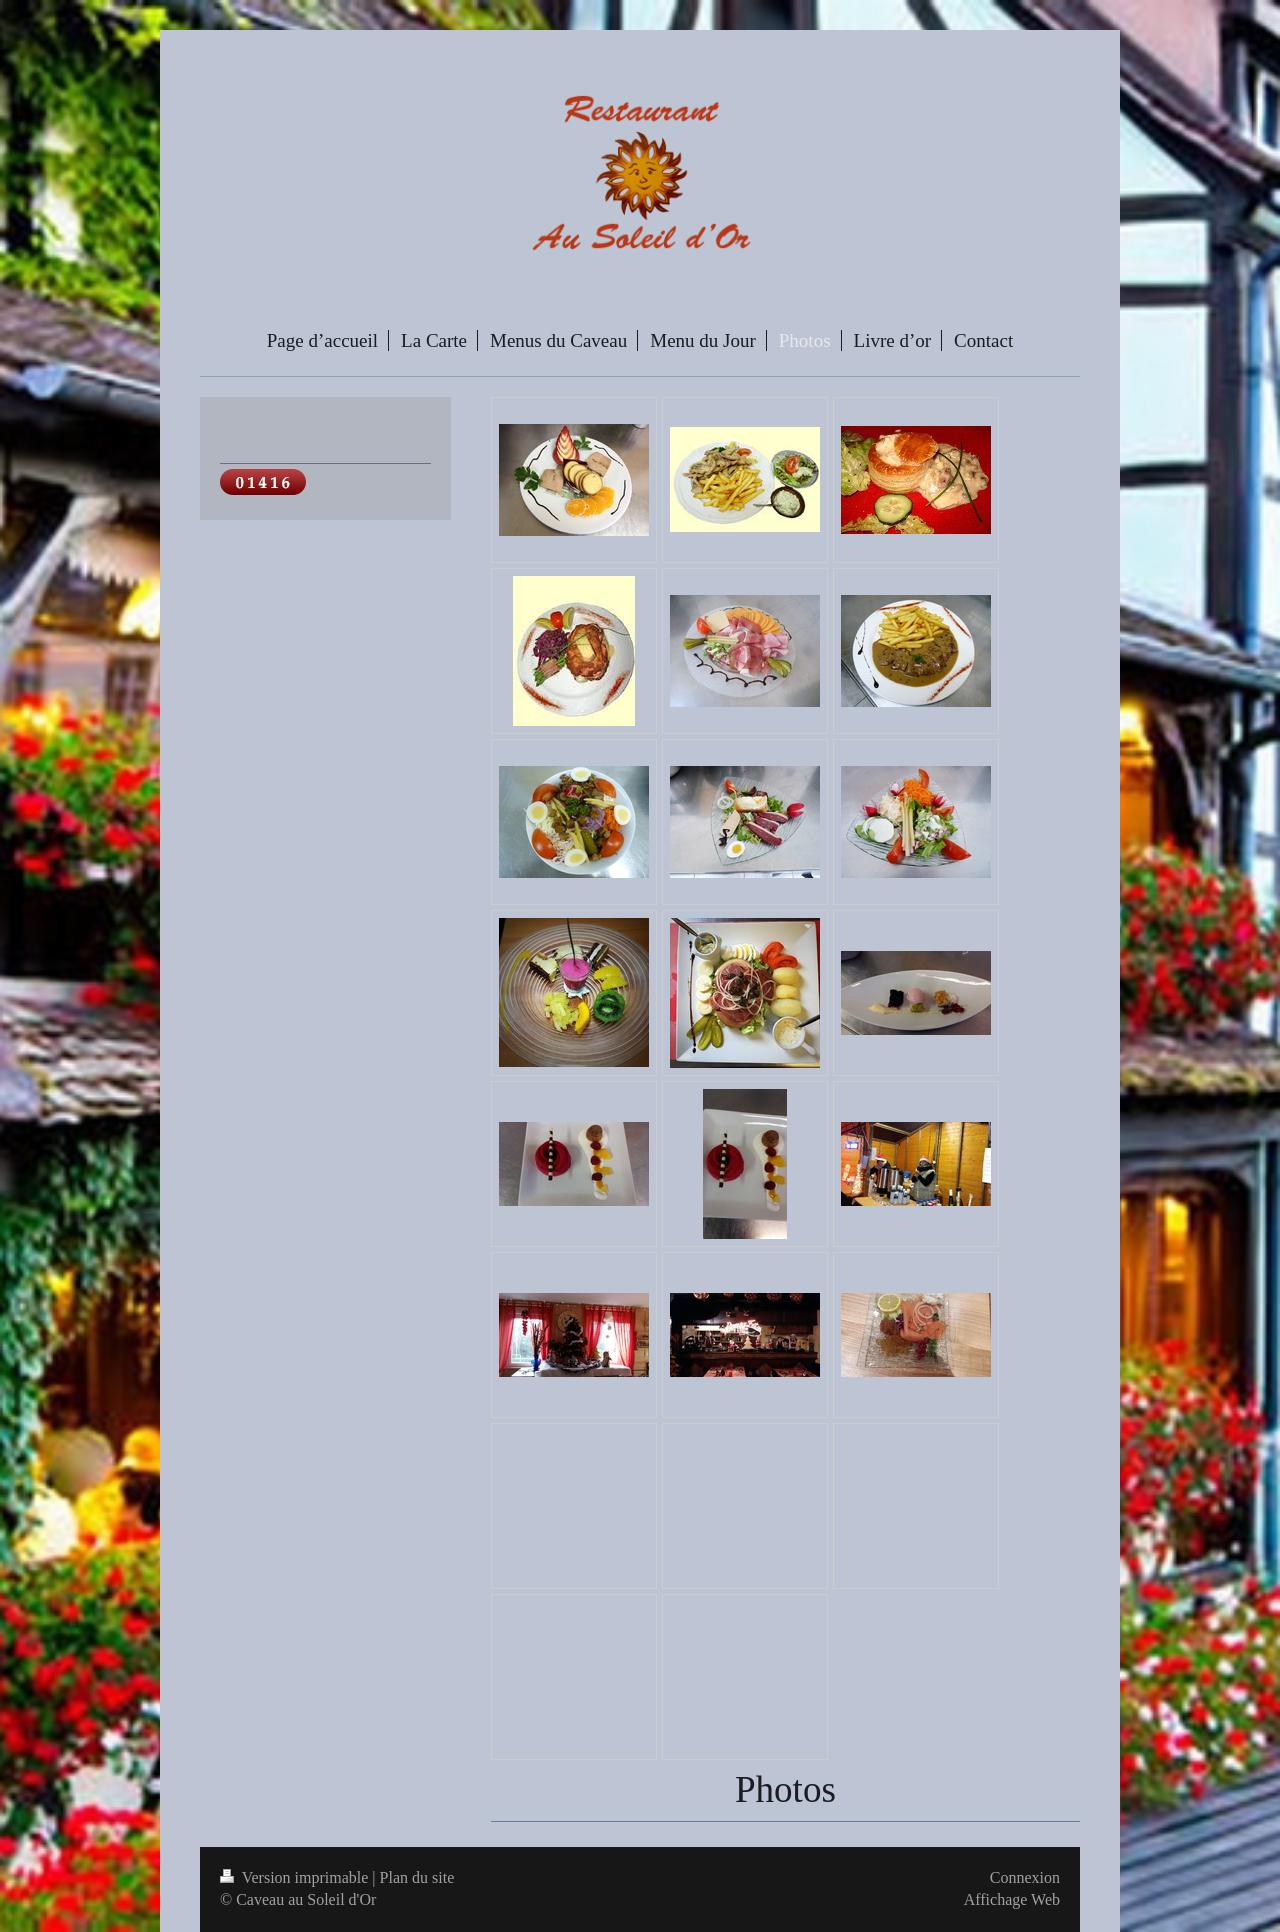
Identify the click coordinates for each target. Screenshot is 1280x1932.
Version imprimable (296, 1877)
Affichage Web (1012, 1899)
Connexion (1025, 1877)
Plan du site (417, 1877)
